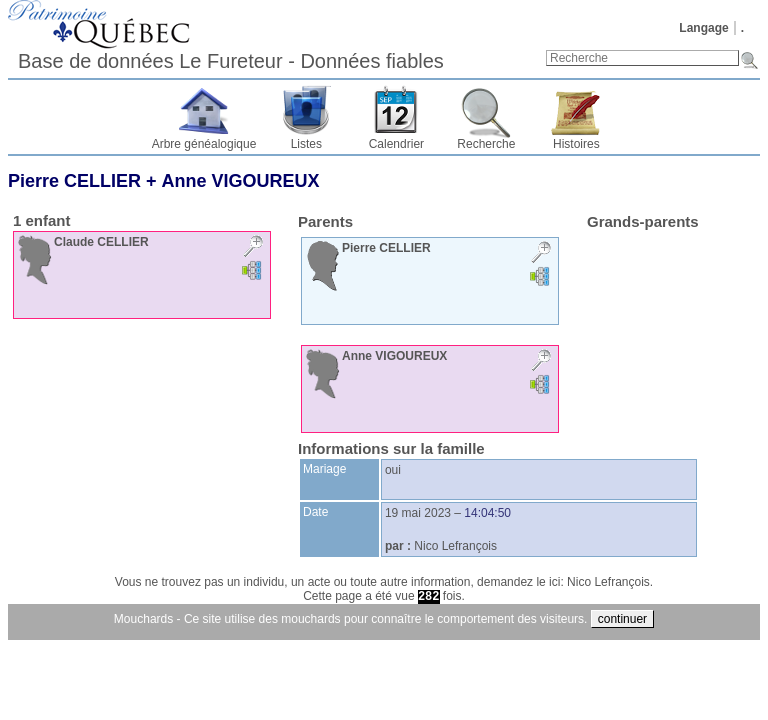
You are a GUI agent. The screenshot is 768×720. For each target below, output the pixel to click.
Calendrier (396, 144)
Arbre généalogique (204, 144)
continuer (622, 619)
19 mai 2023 (418, 513)
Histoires (576, 144)
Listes (306, 144)
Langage (703, 28)
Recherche (486, 144)
